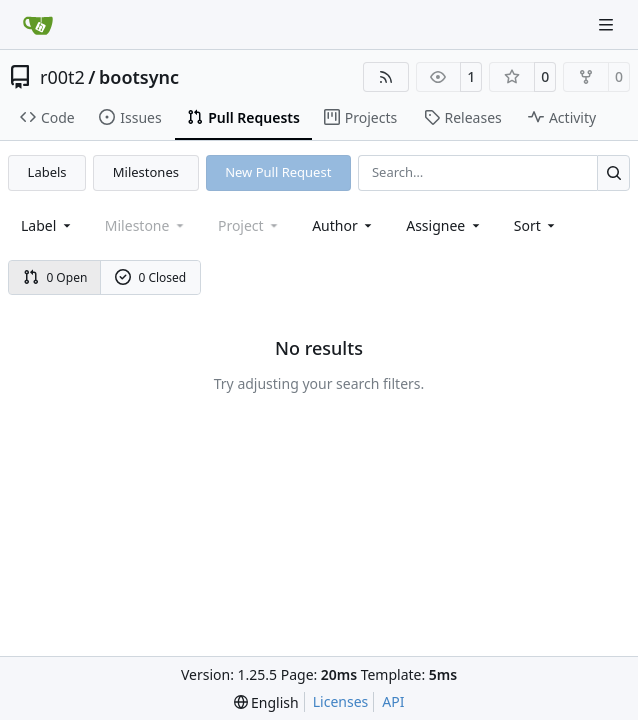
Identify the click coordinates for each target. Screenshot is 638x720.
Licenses (341, 701)
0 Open (55, 277)
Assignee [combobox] (444, 225)
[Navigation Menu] (608, 24)
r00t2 (62, 77)
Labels (47, 172)
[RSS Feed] (386, 77)
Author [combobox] (343, 225)
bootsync (139, 77)
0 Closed (151, 277)
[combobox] (47, 225)
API (393, 701)
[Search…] (613, 172)
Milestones (146, 172)
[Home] (38, 25)
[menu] (536, 225)
